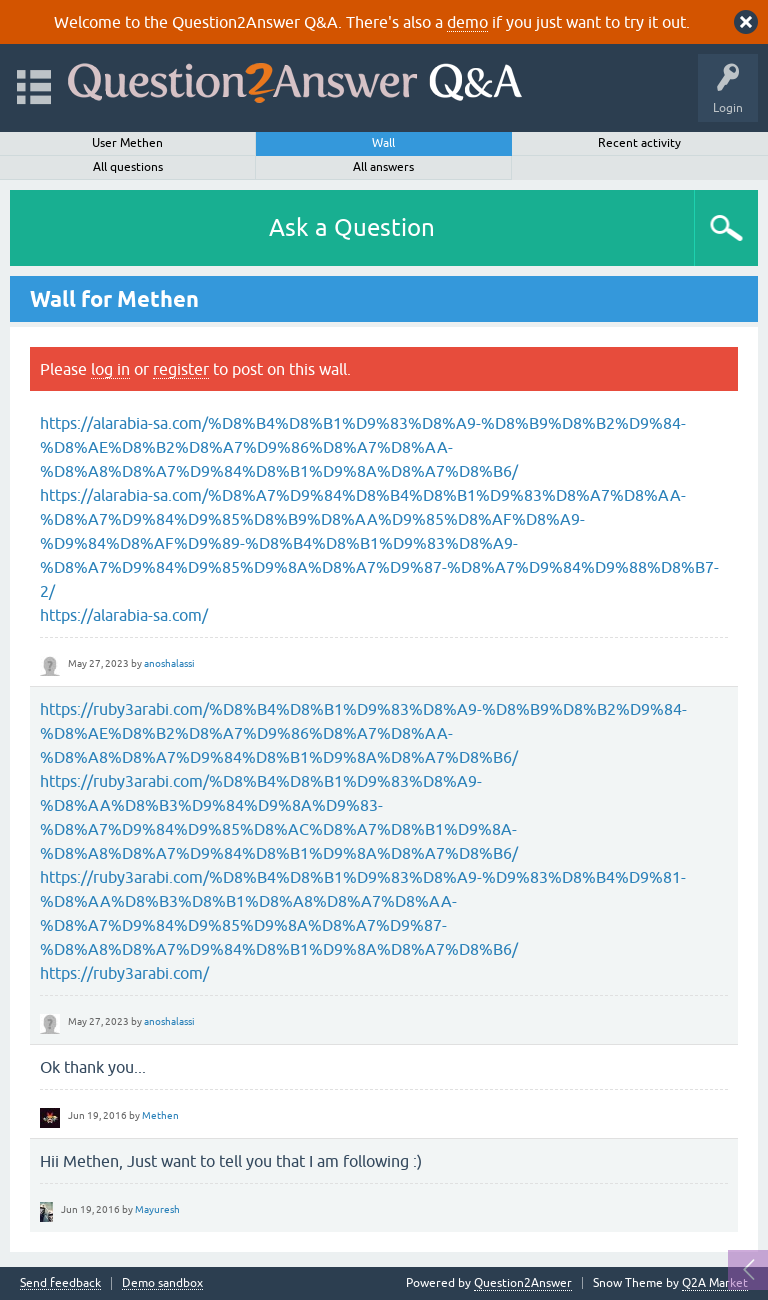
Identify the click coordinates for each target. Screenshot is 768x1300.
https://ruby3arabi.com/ (124, 973)
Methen (160, 1115)
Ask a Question (352, 227)
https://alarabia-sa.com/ (124, 615)
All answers (383, 167)
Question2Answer (523, 1283)
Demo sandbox (162, 1283)
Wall (383, 143)
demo (467, 22)
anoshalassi (169, 663)
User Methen (127, 143)
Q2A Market (715, 1283)
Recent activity (639, 143)
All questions (128, 167)
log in (110, 369)
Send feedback (60, 1283)
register (181, 369)
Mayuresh (157, 1209)
